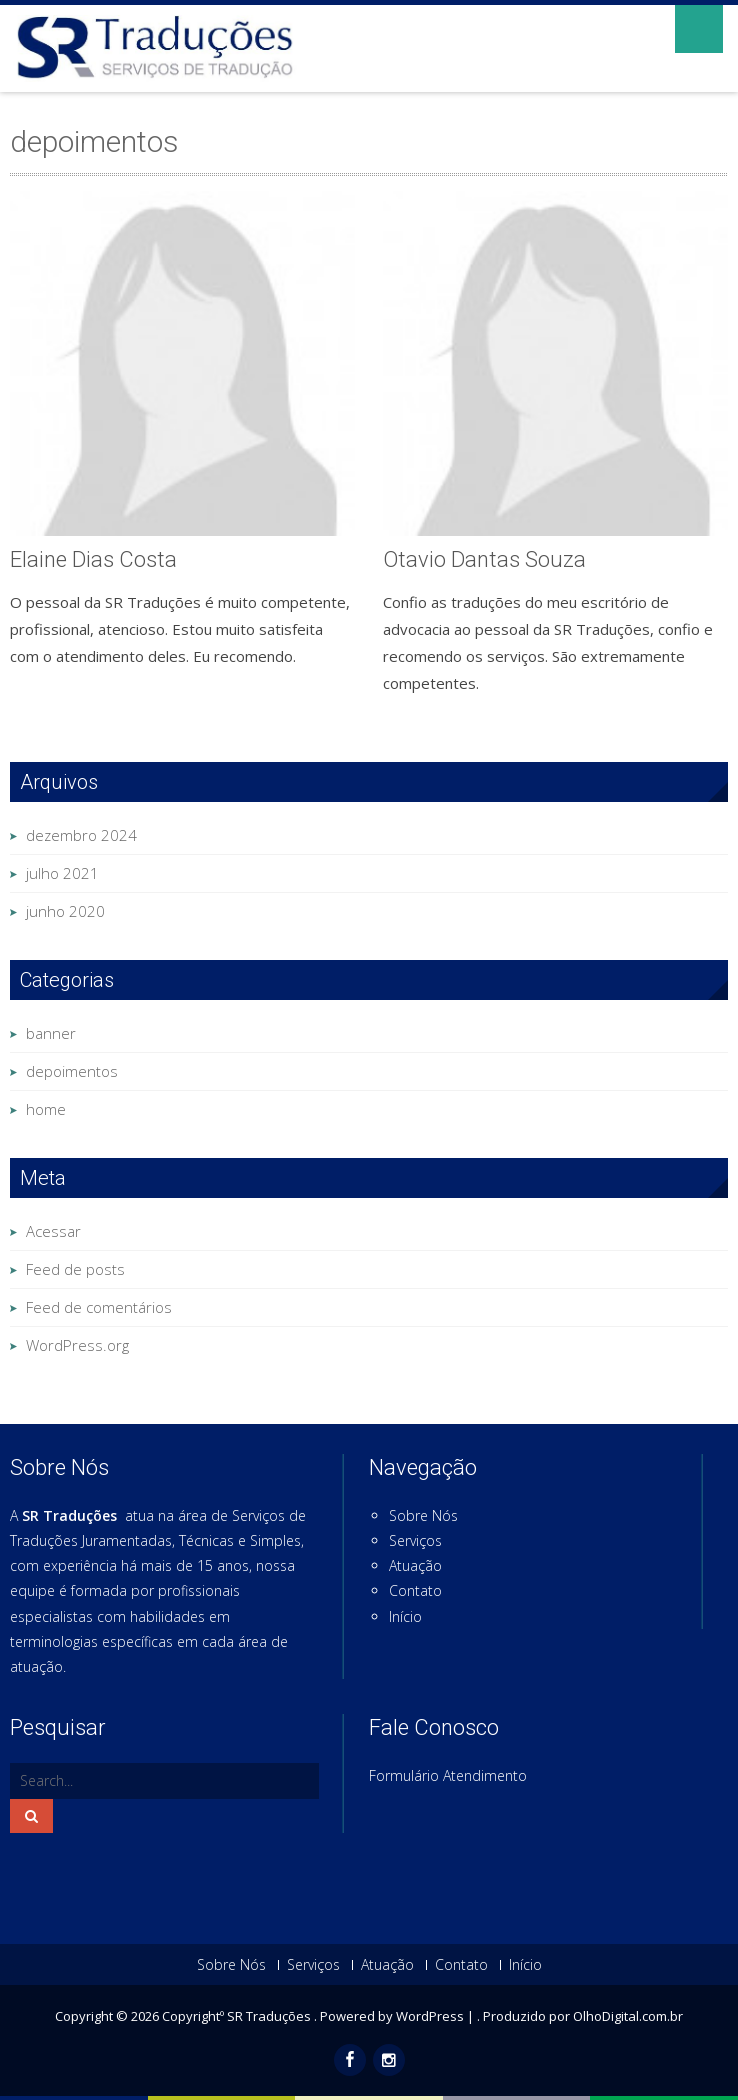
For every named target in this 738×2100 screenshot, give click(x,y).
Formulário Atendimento (448, 1775)
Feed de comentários (99, 1307)
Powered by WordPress (392, 2016)
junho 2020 (65, 911)
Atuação (415, 1565)
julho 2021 (62, 873)
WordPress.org (77, 1345)
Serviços (415, 1540)
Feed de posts (75, 1269)
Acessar (53, 1231)
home (46, 1109)
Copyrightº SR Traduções (238, 2016)
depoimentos (72, 1071)
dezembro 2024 (81, 835)
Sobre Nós (423, 1515)
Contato (415, 1590)
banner (51, 1033)
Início (405, 1616)
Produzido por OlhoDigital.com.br (583, 2016)
